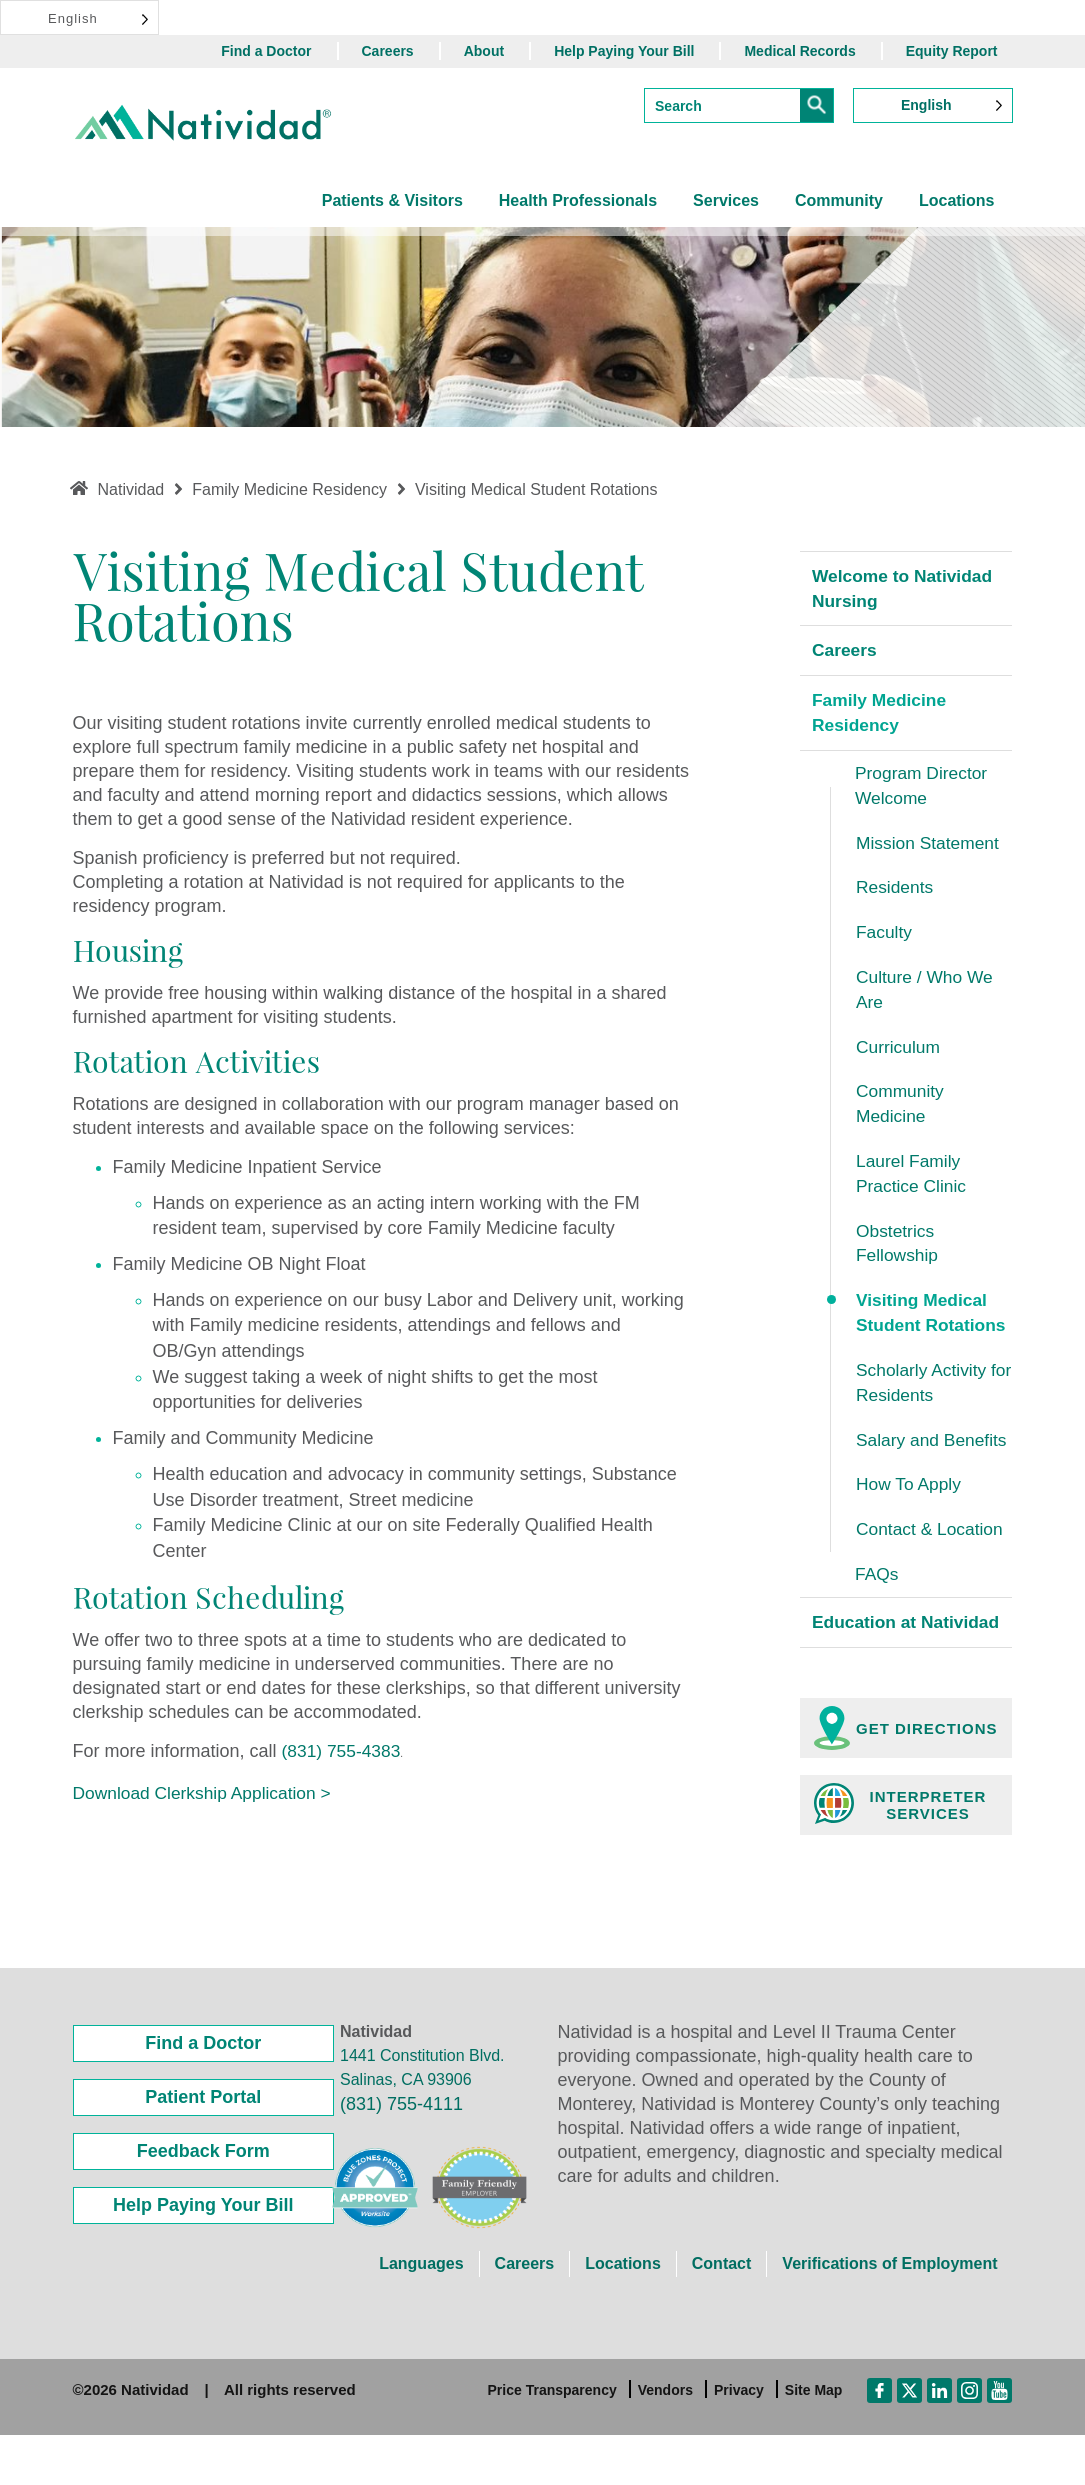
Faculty (885, 940)
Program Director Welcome (923, 790)
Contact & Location (932, 1551)
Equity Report (952, 51)
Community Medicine (901, 1116)
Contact (722, 2314)
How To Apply (910, 1506)
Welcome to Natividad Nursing (905, 589)
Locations (957, 200)
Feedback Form (203, 2202)
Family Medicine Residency (881, 716)
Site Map (814, 2441)
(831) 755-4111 (401, 2155)
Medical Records (799, 51)
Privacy (739, 2441)
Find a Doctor (266, 51)
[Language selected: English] (79, 17)
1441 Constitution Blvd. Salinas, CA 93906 (422, 2118)
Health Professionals (578, 200)
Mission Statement (930, 849)
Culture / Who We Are (927, 999)
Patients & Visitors (392, 200)
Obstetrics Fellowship (898, 1259)
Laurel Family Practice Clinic (913, 1187)
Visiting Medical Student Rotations (933, 1330)
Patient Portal (203, 2148)
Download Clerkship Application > (207, 1793)
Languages (421, 2314)
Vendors (665, 2441)
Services (726, 200)
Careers (388, 51)
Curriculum (899, 1057)
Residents (896, 894)
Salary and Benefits (934, 1460)
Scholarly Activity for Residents (923, 1402)
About (484, 51)
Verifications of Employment (889, 2314)
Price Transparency (552, 2441)
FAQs (877, 1597)
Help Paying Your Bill (624, 51)
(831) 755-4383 (343, 1751)
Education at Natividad (866, 1659)
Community (839, 200)
